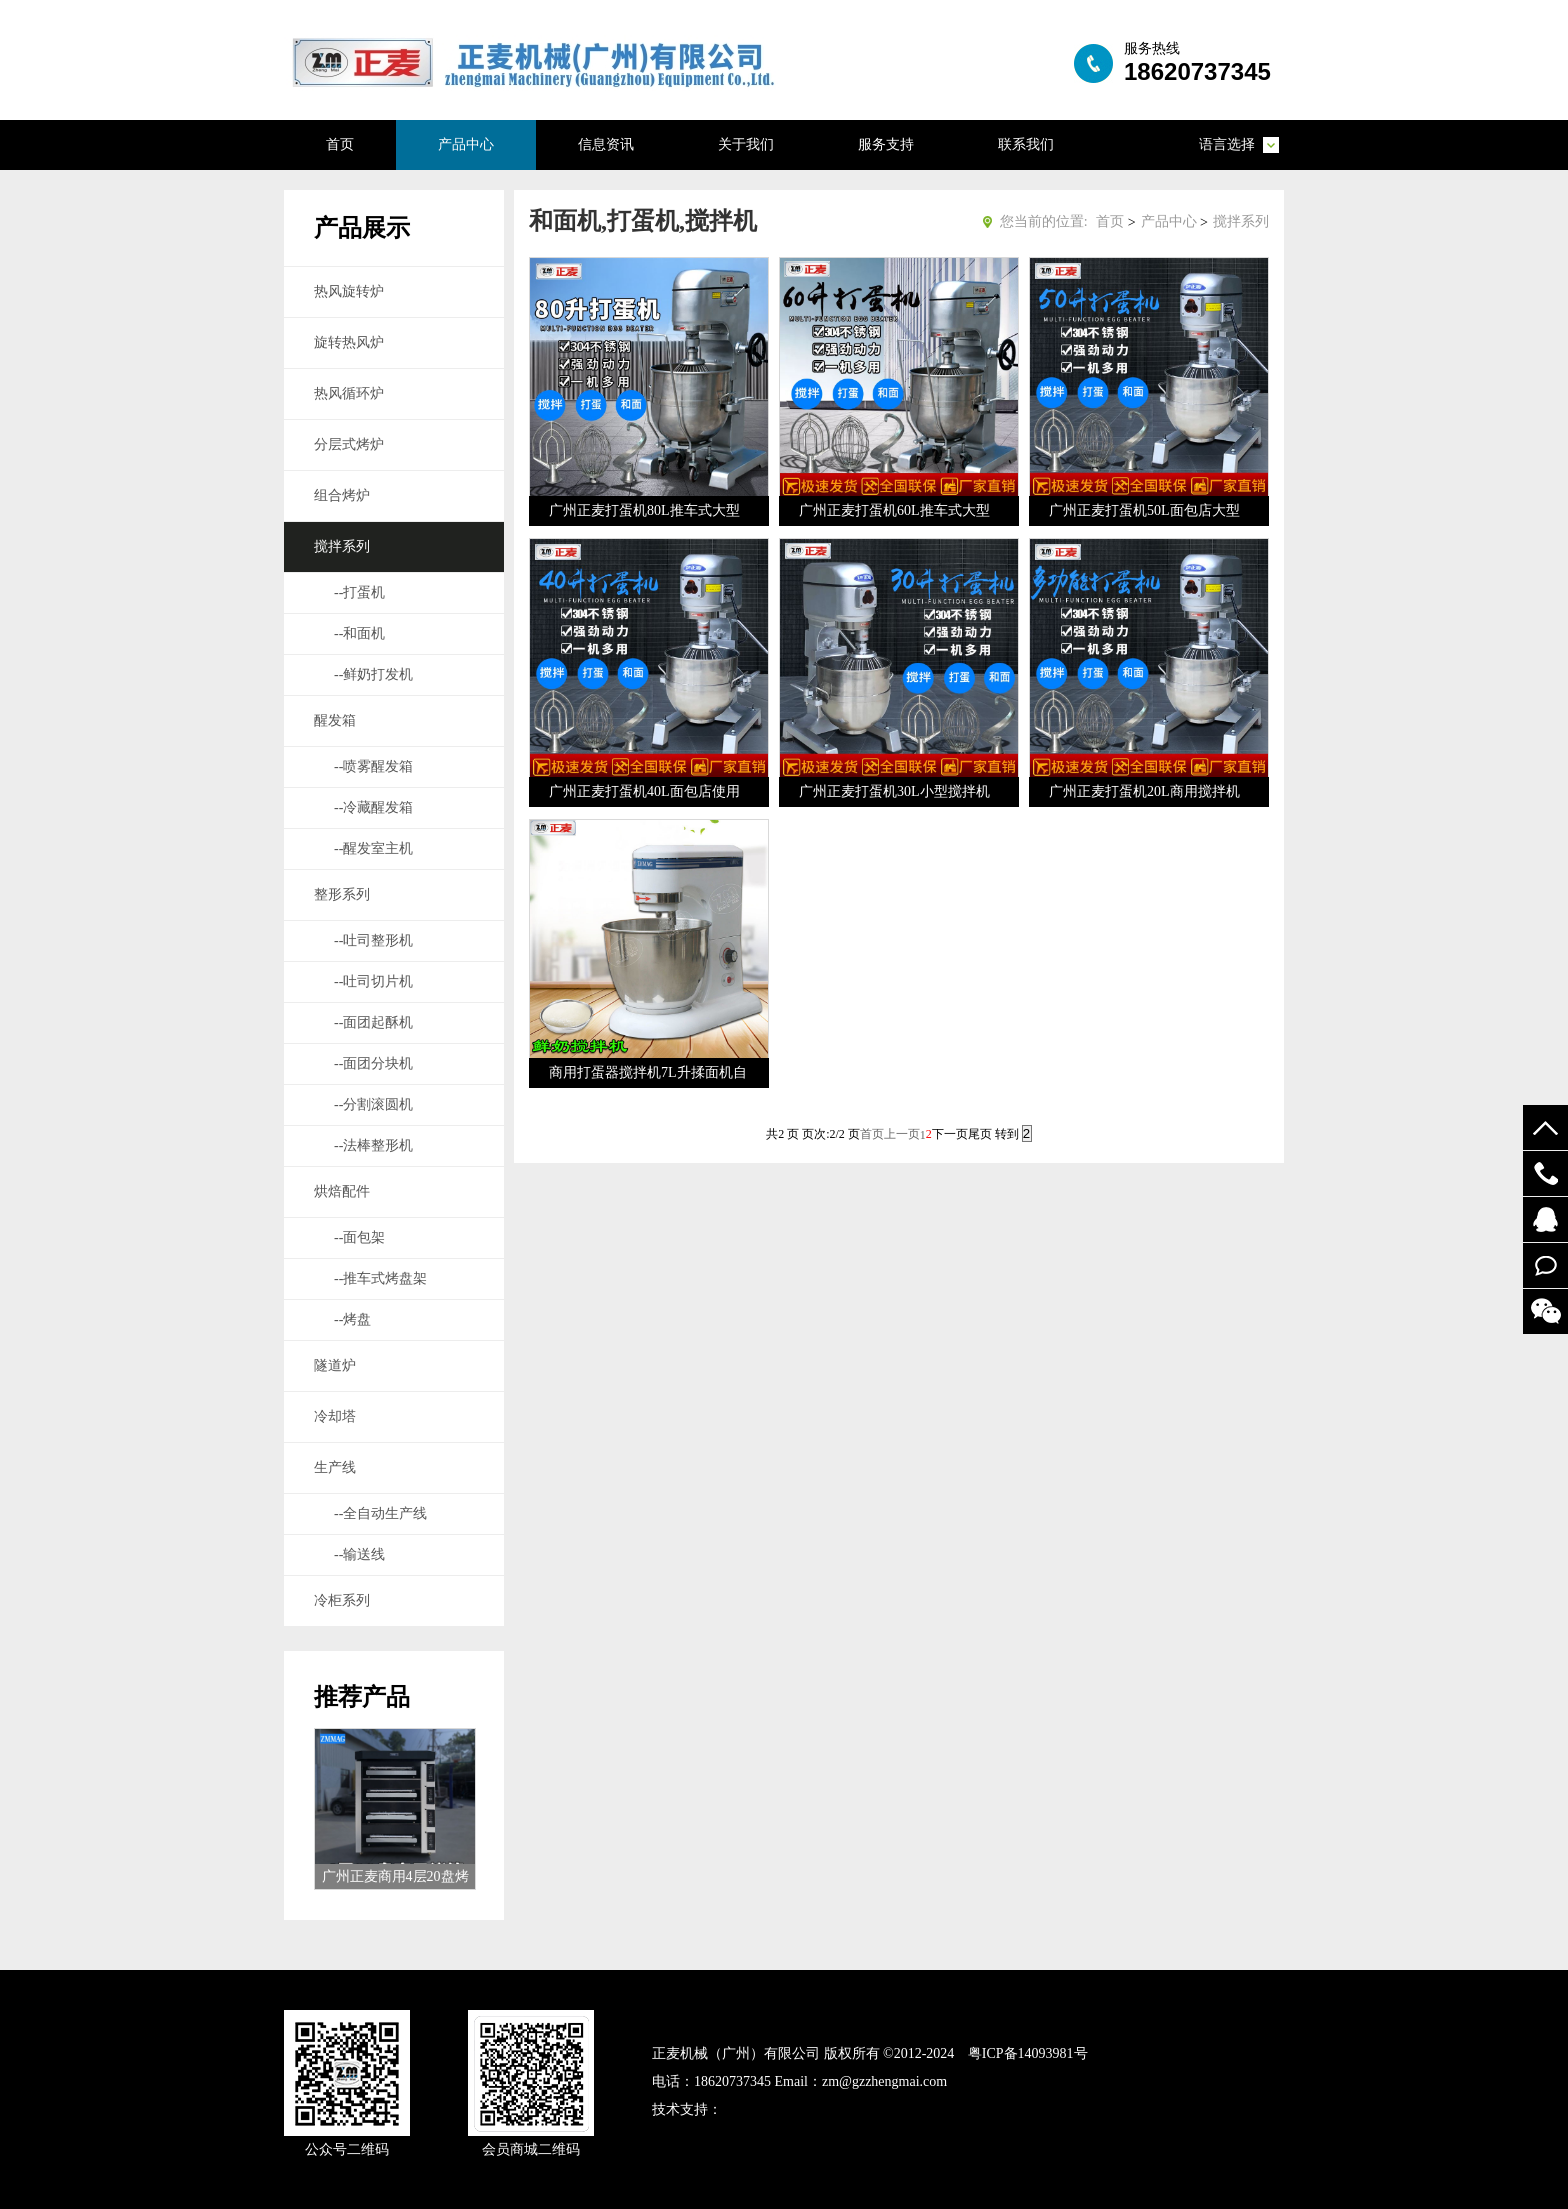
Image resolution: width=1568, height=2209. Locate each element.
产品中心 (466, 144)
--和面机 (359, 633)
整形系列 (342, 894)
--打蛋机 (359, 592)
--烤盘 (352, 1319)
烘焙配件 (342, 1191)
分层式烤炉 (349, 444)
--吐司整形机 (373, 940)
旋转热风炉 (349, 342)
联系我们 (1026, 144)
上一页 (902, 1134)
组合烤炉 (342, 495)
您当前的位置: (1044, 221)
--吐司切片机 (373, 981)
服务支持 (886, 144)
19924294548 (1545, 1173)
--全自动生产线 (380, 1513)
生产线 (335, 1467)
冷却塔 (335, 1416)
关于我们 (746, 144)
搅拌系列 (342, 546)
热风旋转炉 (349, 291)
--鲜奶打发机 (373, 674)
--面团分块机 (373, 1063)
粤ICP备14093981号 (1028, 2053)
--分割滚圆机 (373, 1104)
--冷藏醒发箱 (373, 807)
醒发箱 (335, 720)
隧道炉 (335, 1365)
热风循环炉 (349, 393)
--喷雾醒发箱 (373, 766)
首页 (340, 144)
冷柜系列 (342, 1600)
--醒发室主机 (373, 848)
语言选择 (1227, 144)
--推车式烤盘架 (380, 1278)
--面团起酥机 (373, 1022)
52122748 (1545, 1219)
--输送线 (359, 1554)
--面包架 (359, 1237)
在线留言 (1545, 1265)
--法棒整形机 (373, 1145)
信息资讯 (606, 144)
